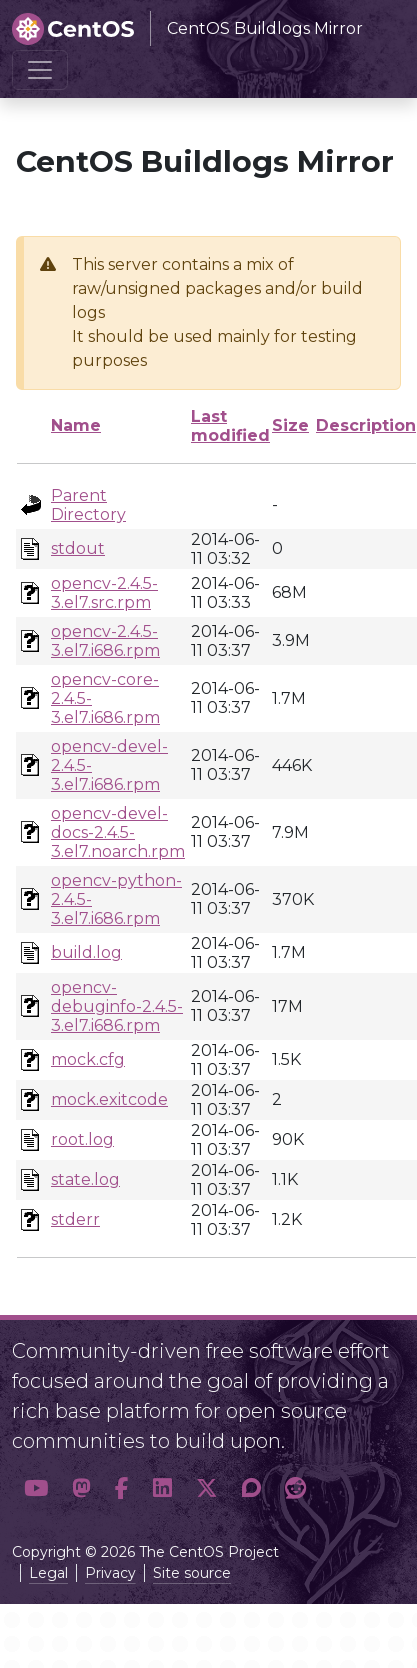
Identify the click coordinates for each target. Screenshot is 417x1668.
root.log (82, 1139)
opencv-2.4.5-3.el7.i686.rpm (105, 641)
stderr (75, 1219)
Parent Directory (88, 505)
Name (76, 425)
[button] (36, 1489)
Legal (48, 1573)
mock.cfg (88, 1059)
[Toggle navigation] (40, 70)
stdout (78, 548)
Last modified (230, 426)
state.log (85, 1179)
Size (290, 425)
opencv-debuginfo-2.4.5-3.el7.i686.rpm (117, 1006)
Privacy (110, 1573)
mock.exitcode (109, 1099)
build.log (86, 952)
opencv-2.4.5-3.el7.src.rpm (104, 593)
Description (366, 425)
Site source (192, 1573)
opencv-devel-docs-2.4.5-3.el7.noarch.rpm (118, 832)
